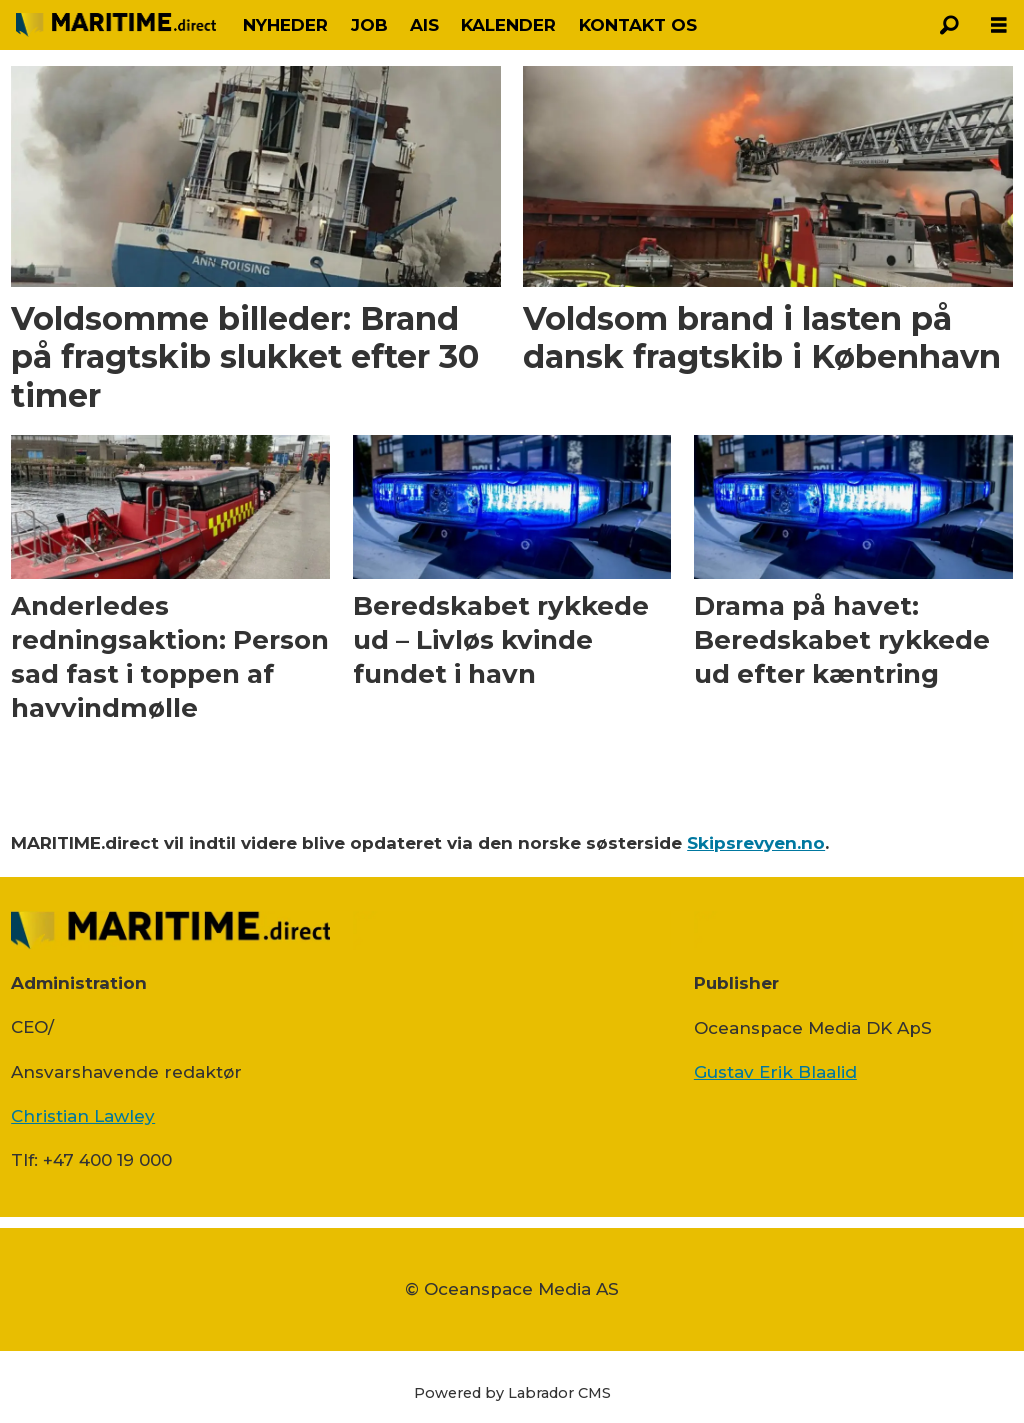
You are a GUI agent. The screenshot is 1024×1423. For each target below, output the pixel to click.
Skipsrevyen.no (756, 843)
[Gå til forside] (116, 24)
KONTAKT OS (638, 25)
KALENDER (508, 25)
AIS (424, 25)
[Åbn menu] (999, 25)
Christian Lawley (83, 1116)
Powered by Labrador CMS (512, 1393)
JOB (369, 25)
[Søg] (949, 25)
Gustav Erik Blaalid (775, 1072)
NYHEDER (285, 25)
